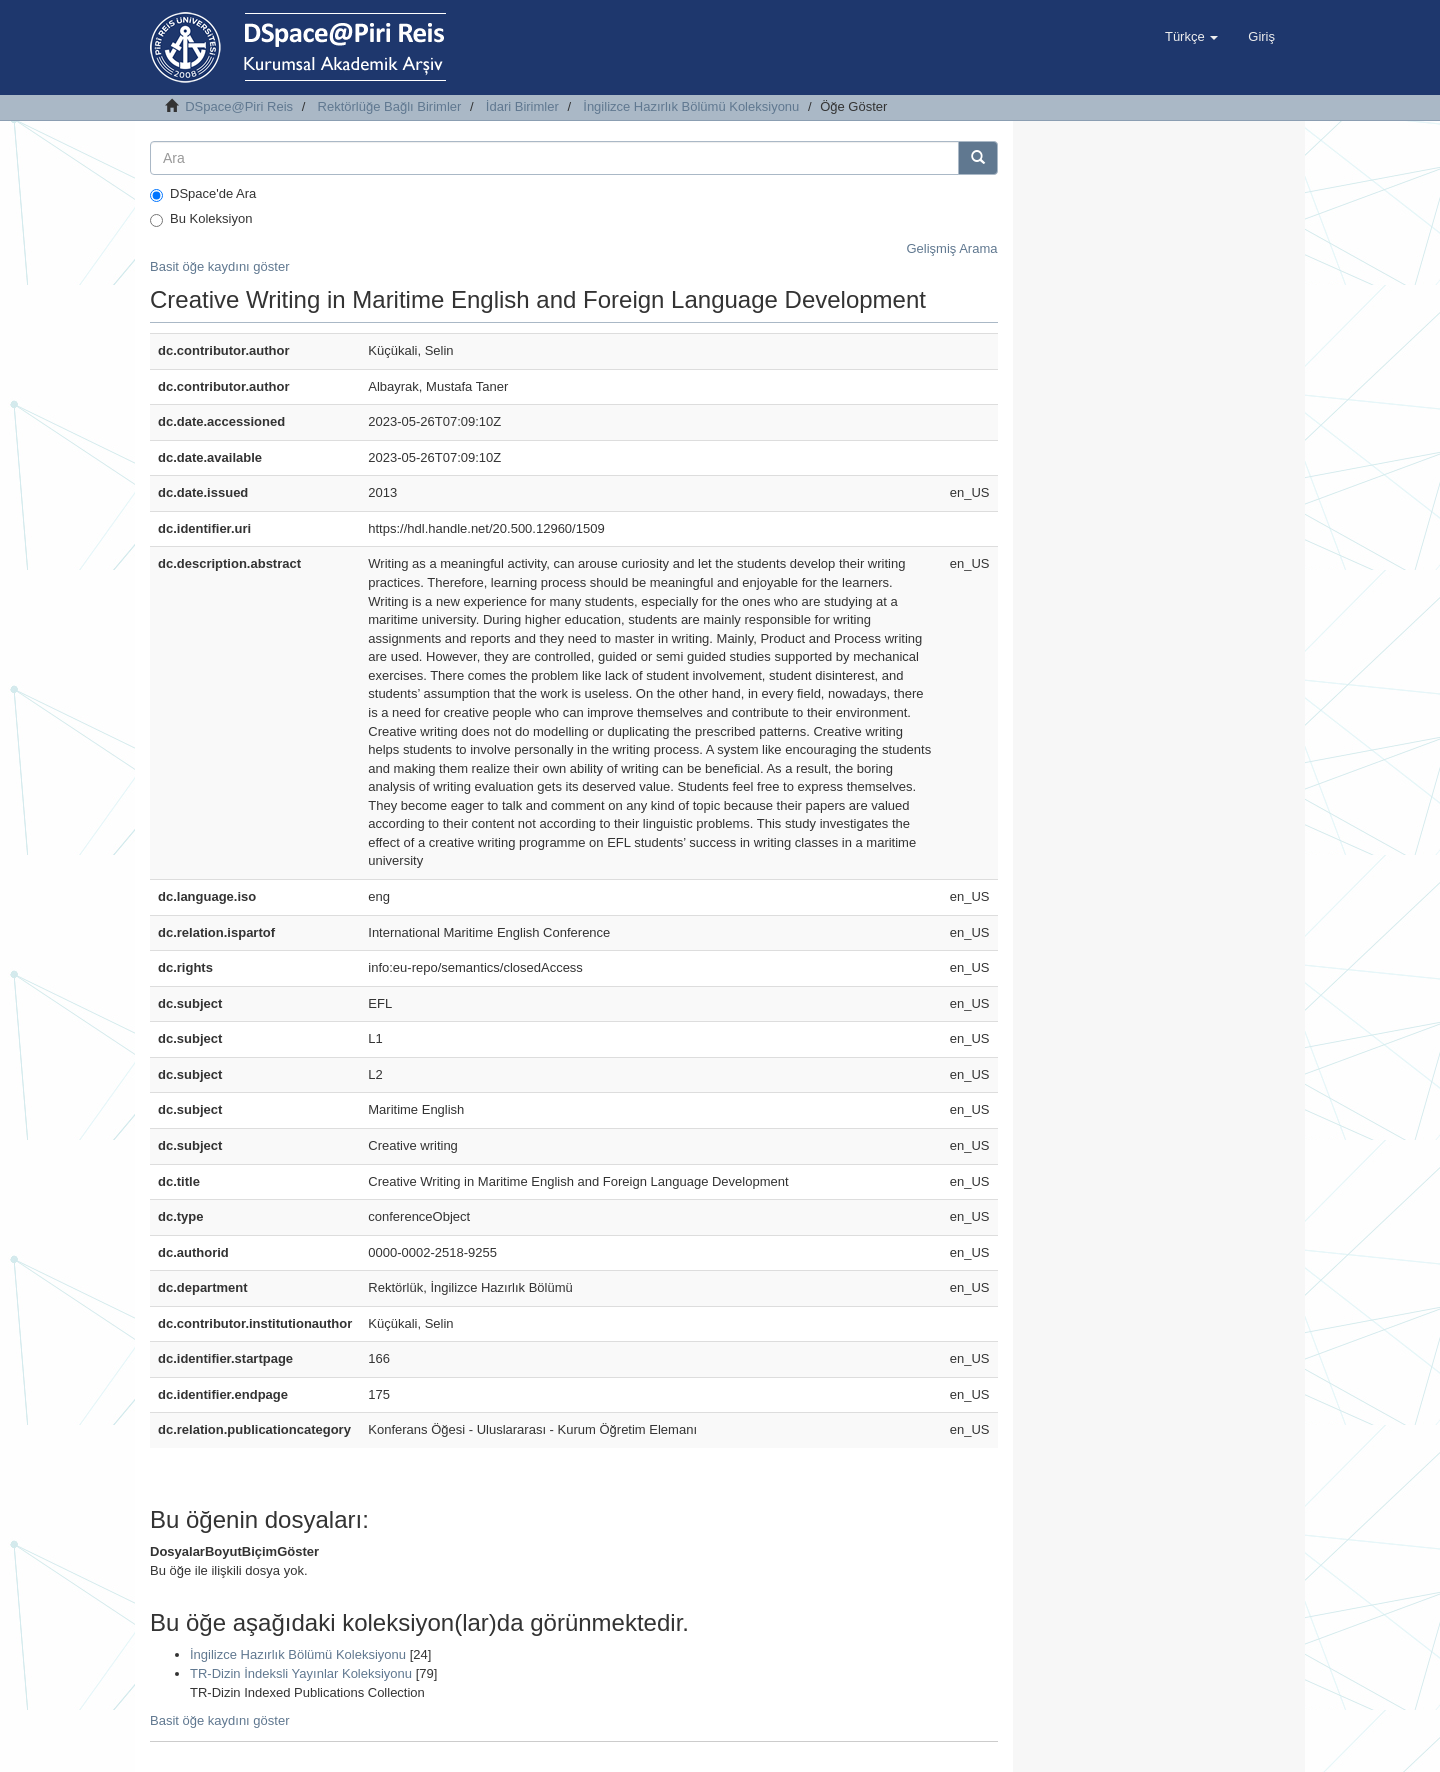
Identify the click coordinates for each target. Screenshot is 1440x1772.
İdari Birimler (522, 106)
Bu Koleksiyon (201, 219)
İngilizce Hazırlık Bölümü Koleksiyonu (691, 106)
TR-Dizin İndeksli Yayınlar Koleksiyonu (301, 1673)
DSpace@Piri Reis (239, 106)
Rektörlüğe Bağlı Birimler (390, 106)
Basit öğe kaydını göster (219, 266)
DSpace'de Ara (203, 194)
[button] (1191, 37)
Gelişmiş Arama (951, 248)
